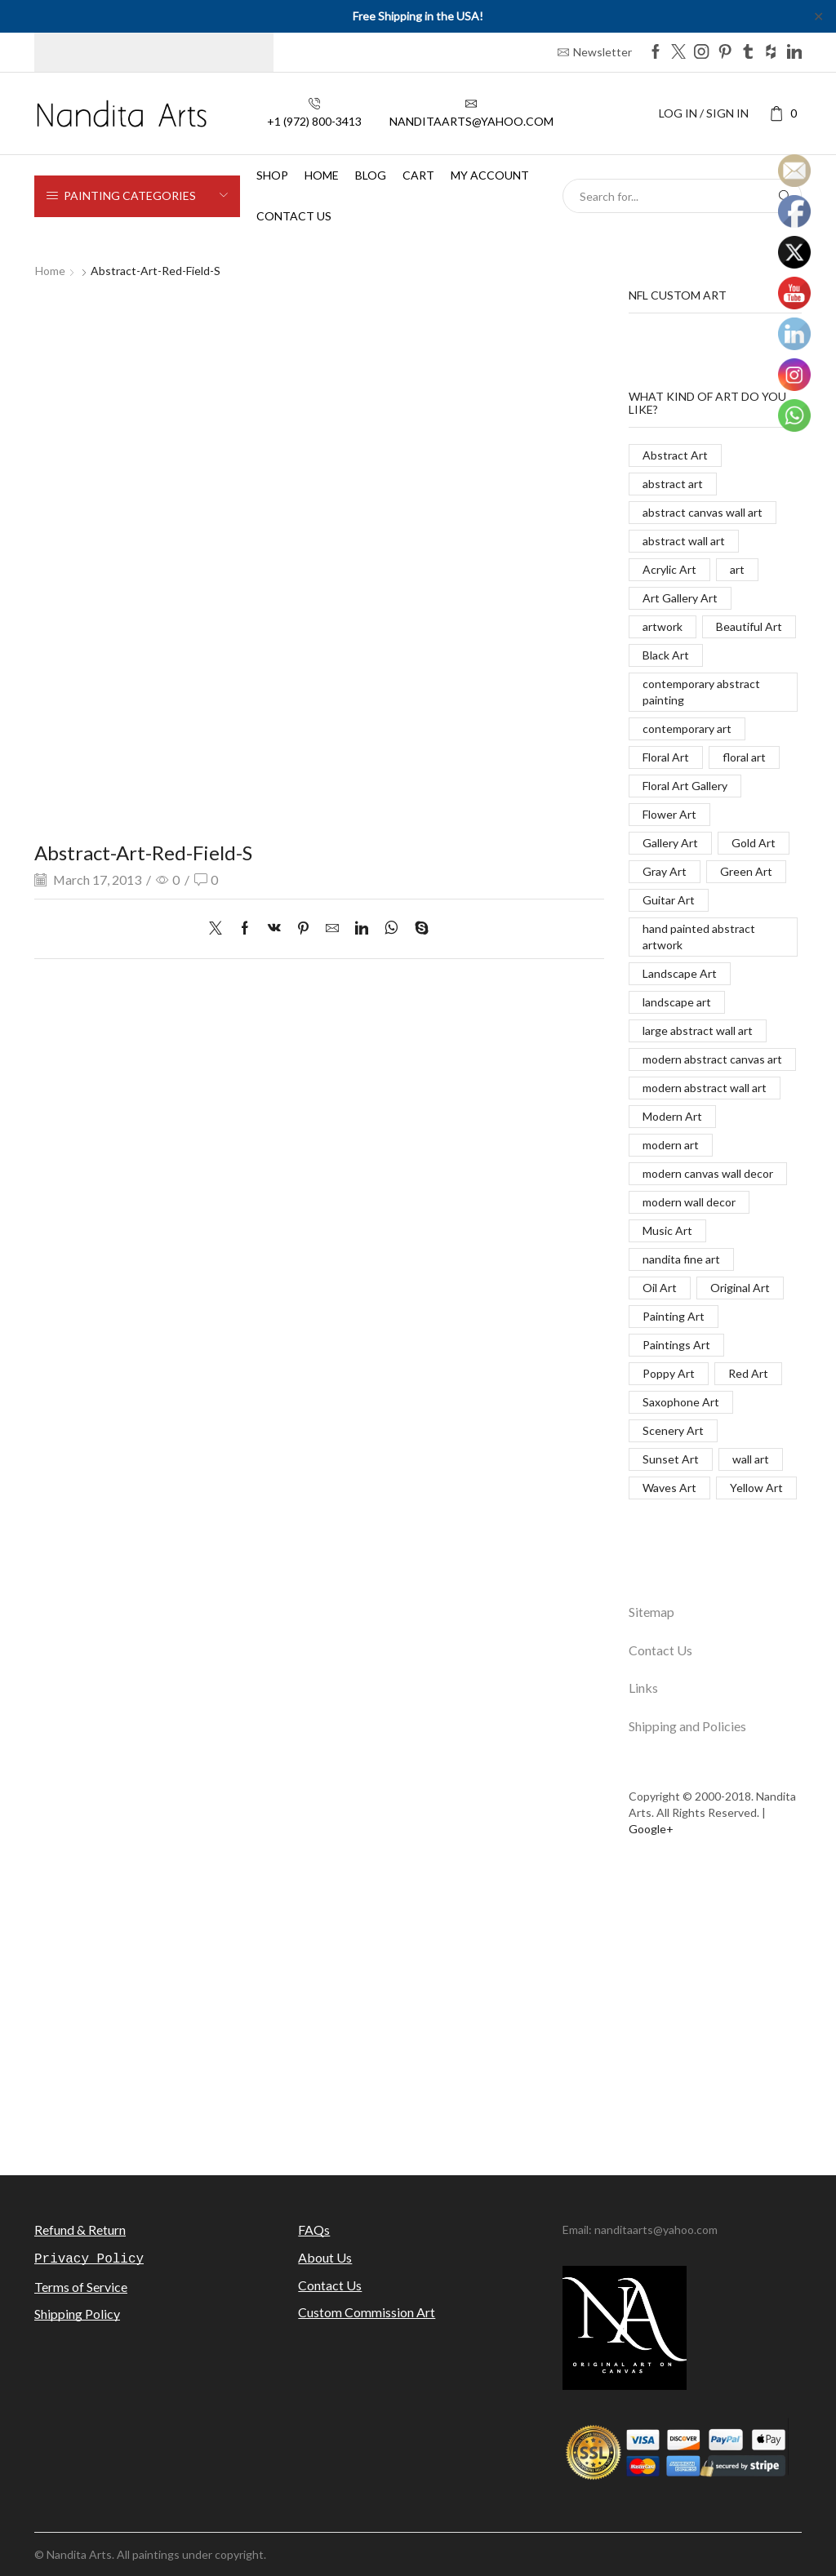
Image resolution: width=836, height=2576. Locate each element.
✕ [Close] (818, 16)
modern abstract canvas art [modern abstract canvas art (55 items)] (712, 1059)
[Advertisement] (418, 2016)
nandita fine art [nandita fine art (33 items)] (681, 1259)
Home (322, 175)
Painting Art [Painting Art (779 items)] (674, 1316)
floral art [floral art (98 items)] (744, 757)
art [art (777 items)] (737, 569)
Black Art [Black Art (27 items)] (666, 655)
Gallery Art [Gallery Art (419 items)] (670, 843)
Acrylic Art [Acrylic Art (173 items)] (669, 569)
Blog (370, 175)
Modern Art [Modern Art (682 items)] (672, 1116)
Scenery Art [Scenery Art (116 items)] (673, 1430)
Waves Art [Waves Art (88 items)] (669, 1488)
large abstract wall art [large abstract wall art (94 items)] (698, 1030)
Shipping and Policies (687, 1726)
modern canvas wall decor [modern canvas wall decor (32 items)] (708, 1173)
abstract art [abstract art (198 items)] (673, 484)
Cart (418, 175)
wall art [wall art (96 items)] (750, 1459)
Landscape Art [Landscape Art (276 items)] (680, 973)
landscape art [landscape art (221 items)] (677, 1002)
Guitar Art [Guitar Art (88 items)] (669, 900)
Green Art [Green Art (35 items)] (746, 871)
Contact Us (660, 1650)
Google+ (651, 1829)
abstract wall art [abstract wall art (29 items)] (684, 541)
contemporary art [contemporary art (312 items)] (687, 728)
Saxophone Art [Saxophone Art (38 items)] (681, 1402)
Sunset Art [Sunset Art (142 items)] (671, 1459)
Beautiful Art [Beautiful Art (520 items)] (749, 626)
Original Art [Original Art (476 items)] (740, 1288)
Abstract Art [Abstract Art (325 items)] (675, 455)
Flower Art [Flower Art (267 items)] (669, 814)
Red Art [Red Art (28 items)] (748, 1373)
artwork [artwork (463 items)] (663, 626)
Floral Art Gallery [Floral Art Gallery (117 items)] (685, 786)
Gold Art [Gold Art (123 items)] (754, 843)
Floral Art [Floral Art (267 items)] (666, 757)
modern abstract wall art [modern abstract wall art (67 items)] (705, 1088)
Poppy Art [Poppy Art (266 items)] (669, 1373)
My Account (490, 175)
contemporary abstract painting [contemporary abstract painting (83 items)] (701, 692)
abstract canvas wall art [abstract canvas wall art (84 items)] (703, 512)
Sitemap (651, 1611)
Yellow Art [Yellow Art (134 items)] (756, 1488)
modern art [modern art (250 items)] (671, 1145)
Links (643, 1687)
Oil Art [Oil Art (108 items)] (660, 1288)
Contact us (293, 216)
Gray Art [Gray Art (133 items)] (665, 871)
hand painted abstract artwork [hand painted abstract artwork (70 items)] (699, 937)
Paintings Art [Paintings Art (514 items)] (676, 1345)
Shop (272, 175)
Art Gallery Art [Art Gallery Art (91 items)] (680, 598)
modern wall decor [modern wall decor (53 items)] (689, 1202)
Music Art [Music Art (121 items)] (667, 1230)
